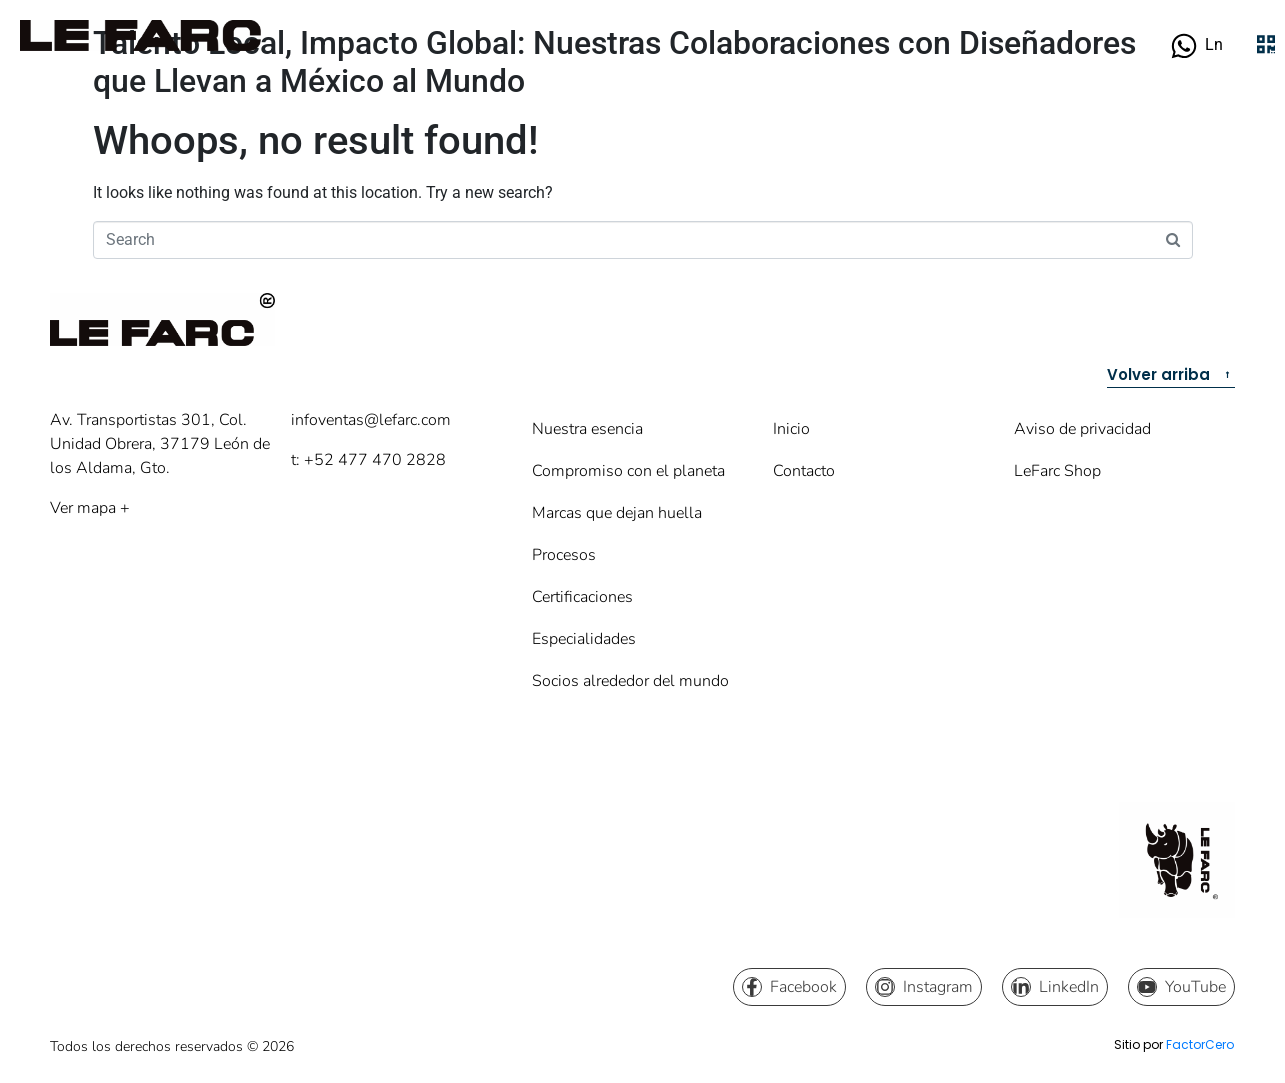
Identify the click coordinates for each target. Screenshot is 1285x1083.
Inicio (791, 429)
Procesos (564, 555)
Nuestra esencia (587, 429)
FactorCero (1200, 1044)
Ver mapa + (90, 508)
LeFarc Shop (1057, 471)
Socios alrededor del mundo (630, 681)
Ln (1214, 44)
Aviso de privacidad (1082, 429)
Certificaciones (582, 597)
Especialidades (584, 639)
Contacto (804, 471)
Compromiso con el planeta (628, 471)
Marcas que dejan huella (617, 513)
